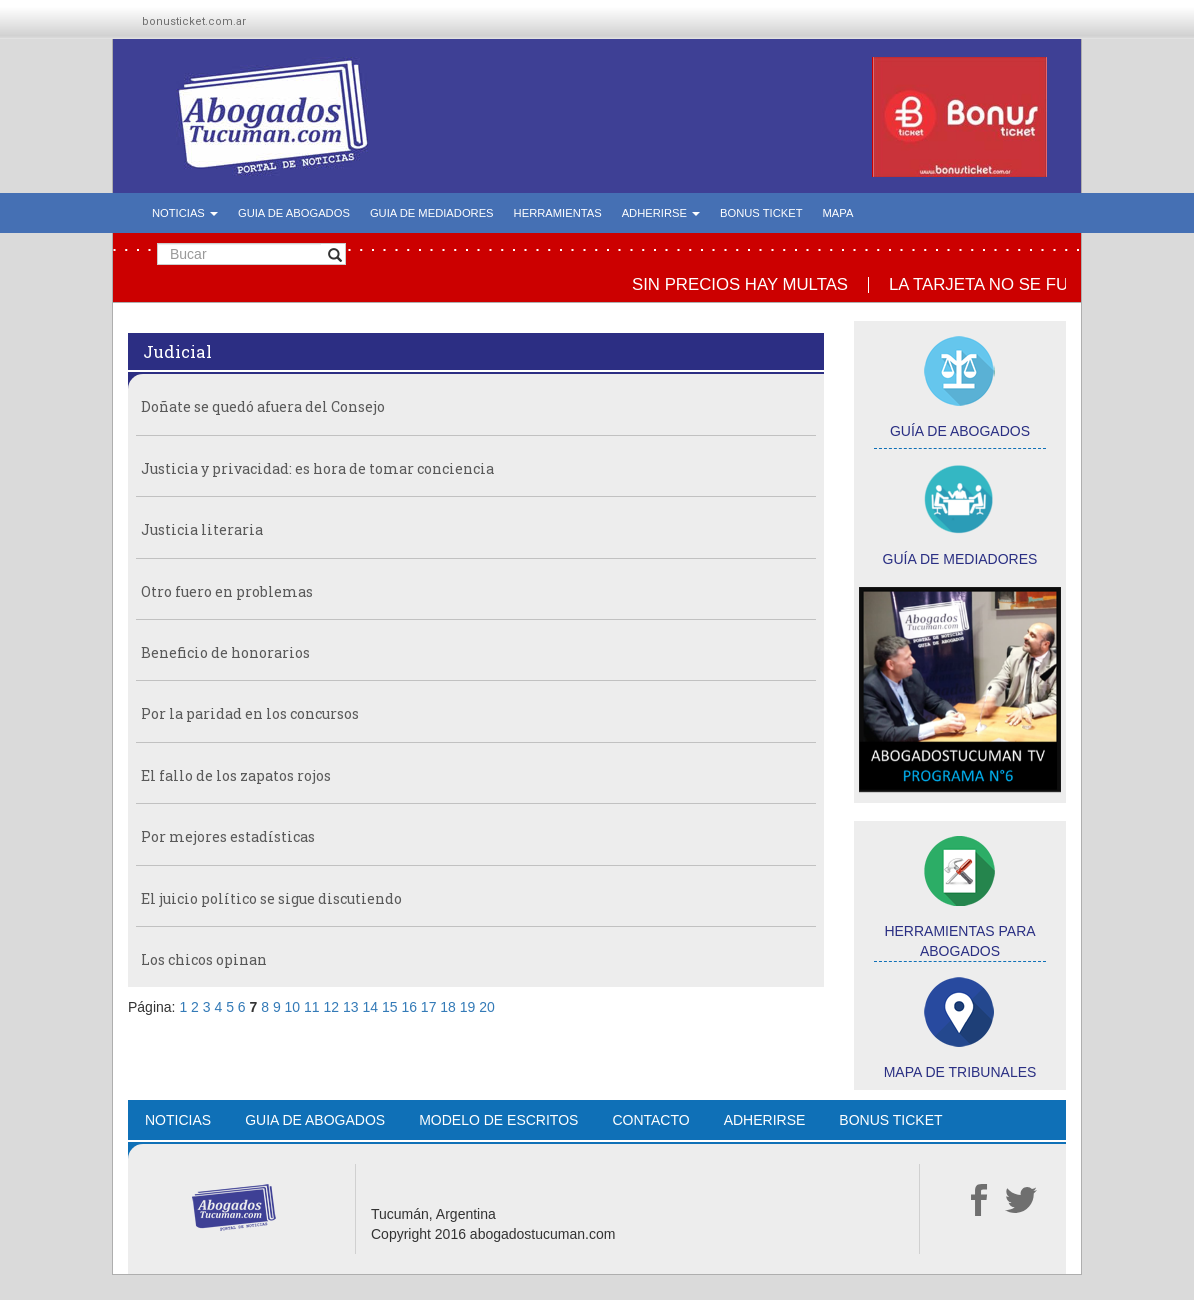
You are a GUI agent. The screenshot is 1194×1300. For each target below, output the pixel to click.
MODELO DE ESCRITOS (498, 1120)
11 (312, 1007)
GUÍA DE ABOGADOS (960, 431)
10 (293, 1007)
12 (332, 1007)
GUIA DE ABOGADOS (294, 213)
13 (351, 1007)
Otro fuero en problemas (227, 591)
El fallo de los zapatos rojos (236, 775)
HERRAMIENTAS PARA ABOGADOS (959, 941)
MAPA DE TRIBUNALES (960, 1072)
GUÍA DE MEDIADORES (960, 559)
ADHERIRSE (765, 1120)
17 (429, 1007)
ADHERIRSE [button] (661, 213)
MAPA (838, 213)
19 (468, 1007)
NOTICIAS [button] (185, 213)
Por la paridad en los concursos (250, 713)
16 (409, 1007)
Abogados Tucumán (274, 117)
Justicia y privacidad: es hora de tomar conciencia (317, 468)
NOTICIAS (178, 1120)
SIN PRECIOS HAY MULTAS (746, 284)
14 (370, 1007)
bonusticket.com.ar (194, 21)
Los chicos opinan (204, 959)
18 (448, 1007)
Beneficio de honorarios (225, 652)
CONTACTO (650, 1120)
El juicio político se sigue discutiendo (271, 898)
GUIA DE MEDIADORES (432, 213)
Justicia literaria (202, 529)
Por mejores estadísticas (228, 836)
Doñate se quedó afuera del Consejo (263, 406)
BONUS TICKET (761, 213)
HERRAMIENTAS (558, 213)
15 (390, 1007)
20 (487, 1007)
